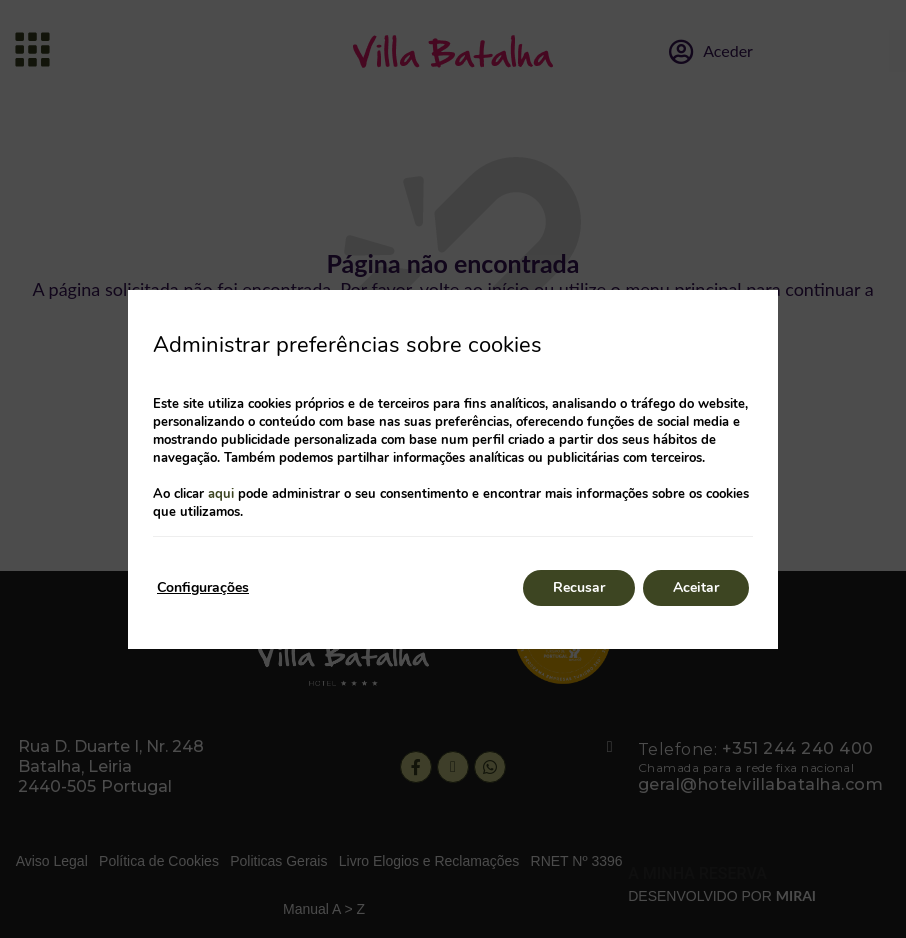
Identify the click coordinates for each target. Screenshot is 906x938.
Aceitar (696, 587)
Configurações (203, 587)
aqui (221, 494)
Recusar (579, 587)
